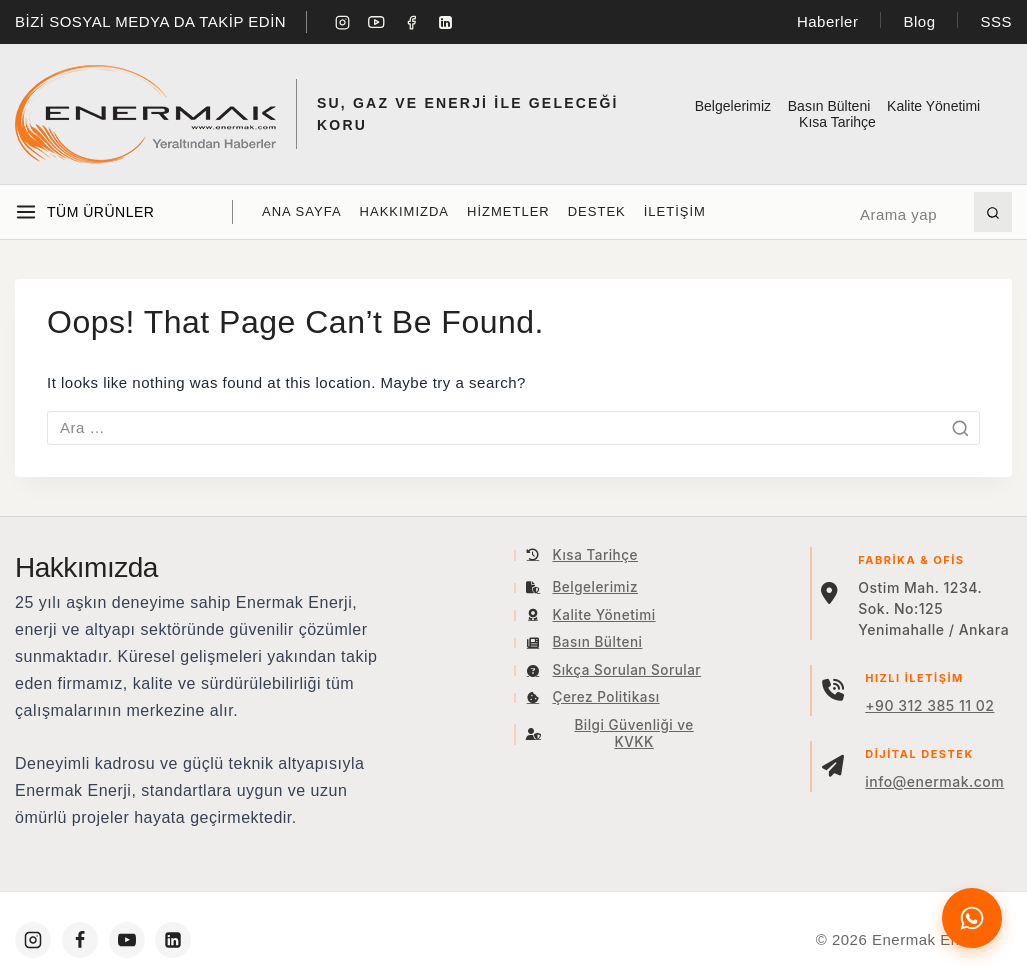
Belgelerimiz (733, 106)
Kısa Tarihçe (837, 122)
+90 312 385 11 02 (929, 705)
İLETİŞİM (675, 211)
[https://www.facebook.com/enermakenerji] (80, 940)
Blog (919, 21)
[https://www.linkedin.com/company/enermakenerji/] (173, 940)
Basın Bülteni (829, 106)
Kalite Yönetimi (933, 106)
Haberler (828, 21)
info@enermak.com (934, 781)
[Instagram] (342, 22)
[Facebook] (411, 22)
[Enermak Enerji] (145, 114)
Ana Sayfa (302, 211)
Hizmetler (508, 211)
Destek (597, 211)
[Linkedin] (446, 22)
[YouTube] (377, 22)
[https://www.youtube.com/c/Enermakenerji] (127, 940)
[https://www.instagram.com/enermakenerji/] (33, 940)
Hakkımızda (404, 211)
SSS (996, 21)
